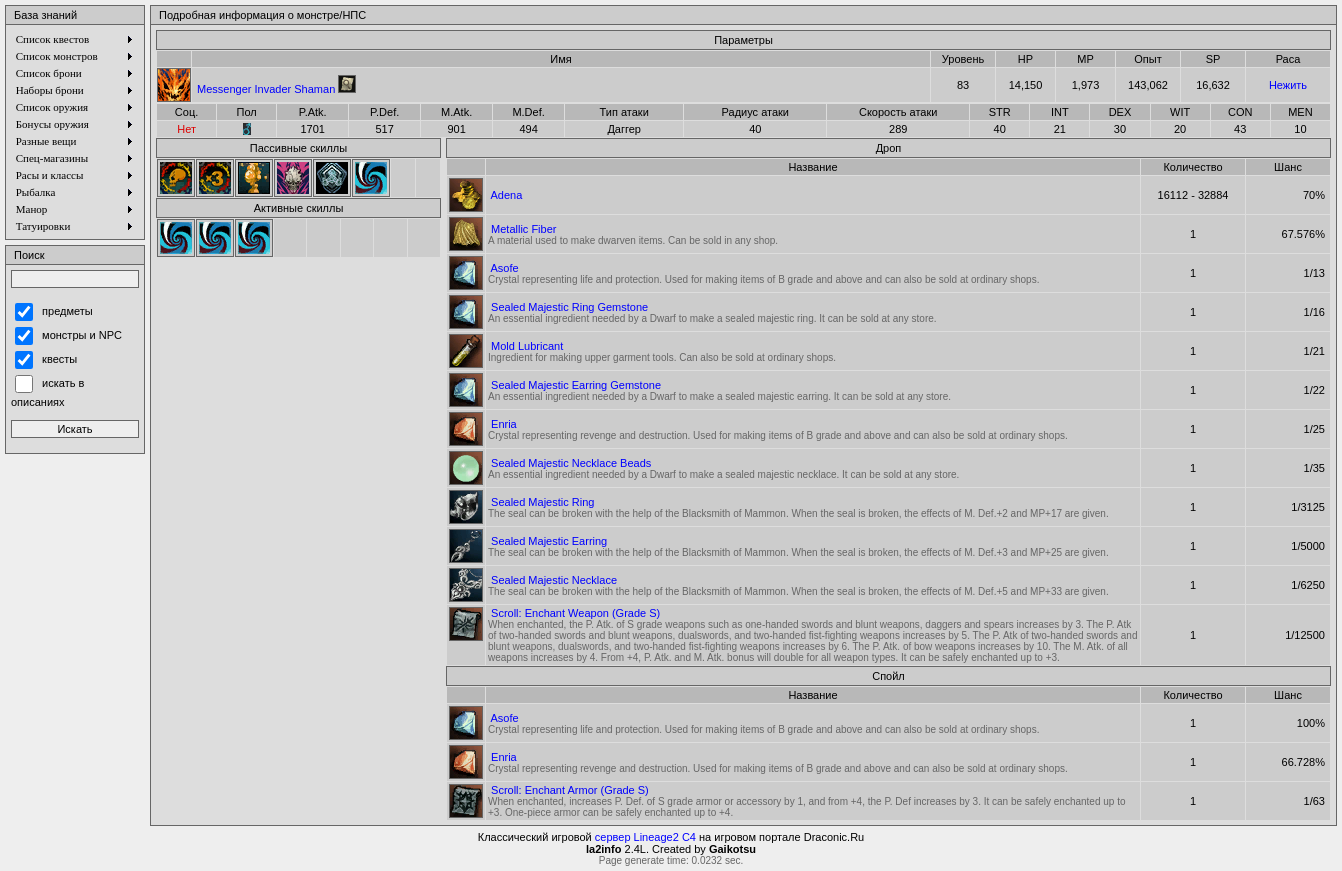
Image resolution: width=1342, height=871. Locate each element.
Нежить (1288, 85)
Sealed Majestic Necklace (554, 580)
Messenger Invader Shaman (266, 89)
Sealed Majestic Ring (542, 502)
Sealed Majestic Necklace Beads (571, 463)
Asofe (504, 268)
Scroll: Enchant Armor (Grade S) (570, 790)
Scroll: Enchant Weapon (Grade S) (575, 613)
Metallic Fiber (523, 229)
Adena (506, 195)
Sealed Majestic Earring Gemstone (576, 385)
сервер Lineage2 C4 (645, 837)
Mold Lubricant (527, 346)
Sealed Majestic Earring (549, 541)
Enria (504, 424)
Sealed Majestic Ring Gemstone (569, 307)
